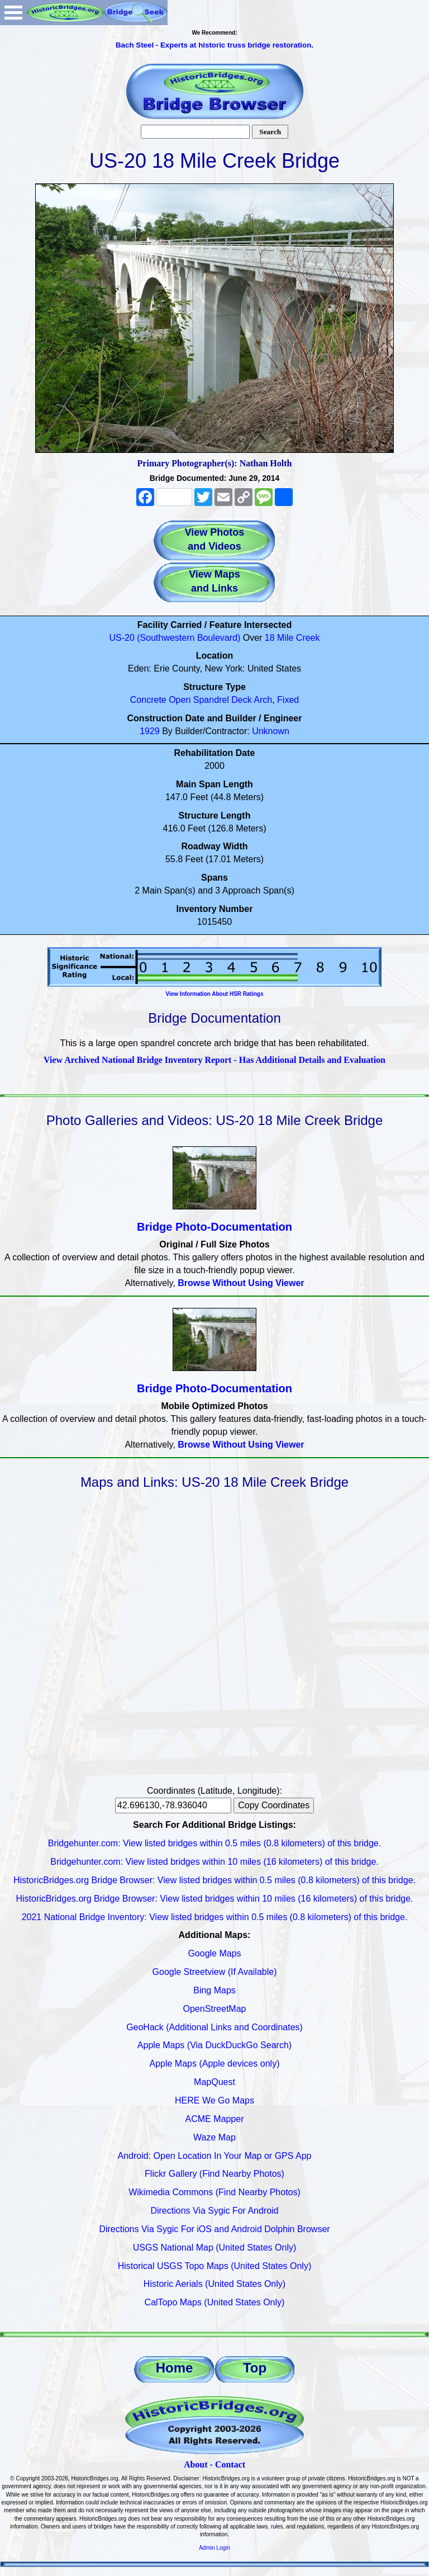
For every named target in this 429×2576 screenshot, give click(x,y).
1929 (150, 731)
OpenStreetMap (214, 2008)
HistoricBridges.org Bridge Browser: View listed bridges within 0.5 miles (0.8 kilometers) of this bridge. (214, 1880)
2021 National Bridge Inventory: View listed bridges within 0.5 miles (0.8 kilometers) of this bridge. (215, 1917)
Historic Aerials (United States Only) (214, 2284)
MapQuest (214, 2082)
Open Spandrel (199, 700)
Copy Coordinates (273, 1805)
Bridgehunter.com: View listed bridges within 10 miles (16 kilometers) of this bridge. (214, 1861)
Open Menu (13, 12)
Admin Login (214, 2548)
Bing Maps (214, 1990)
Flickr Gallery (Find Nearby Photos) (214, 2173)
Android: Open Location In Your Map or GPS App (215, 2156)
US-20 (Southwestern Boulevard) (174, 637)
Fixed (288, 700)
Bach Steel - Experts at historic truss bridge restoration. (214, 45)
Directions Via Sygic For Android (214, 2210)
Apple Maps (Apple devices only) (214, 2063)
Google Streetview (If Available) (214, 1972)
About (196, 2464)
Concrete (148, 700)
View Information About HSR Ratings (214, 994)
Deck (241, 700)
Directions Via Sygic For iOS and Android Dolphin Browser (214, 2229)
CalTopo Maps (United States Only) (215, 2302)
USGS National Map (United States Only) (215, 2247)
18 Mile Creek (292, 637)
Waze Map (214, 2137)
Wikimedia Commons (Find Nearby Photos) (214, 2192)
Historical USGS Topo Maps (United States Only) (215, 2266)
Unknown (270, 731)
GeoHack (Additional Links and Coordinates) (214, 2027)
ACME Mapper (214, 2119)
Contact (230, 2464)
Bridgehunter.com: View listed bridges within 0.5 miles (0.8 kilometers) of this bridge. (214, 1843)
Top (254, 2367)
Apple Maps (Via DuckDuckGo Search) (214, 2045)
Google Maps (214, 1953)
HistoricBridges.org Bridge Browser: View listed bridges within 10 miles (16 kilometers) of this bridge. (214, 1898)
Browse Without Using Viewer (241, 1283)
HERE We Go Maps (214, 2100)
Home (174, 2367)
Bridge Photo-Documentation (214, 1227)
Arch (263, 700)
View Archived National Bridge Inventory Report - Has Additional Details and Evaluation (214, 1060)
